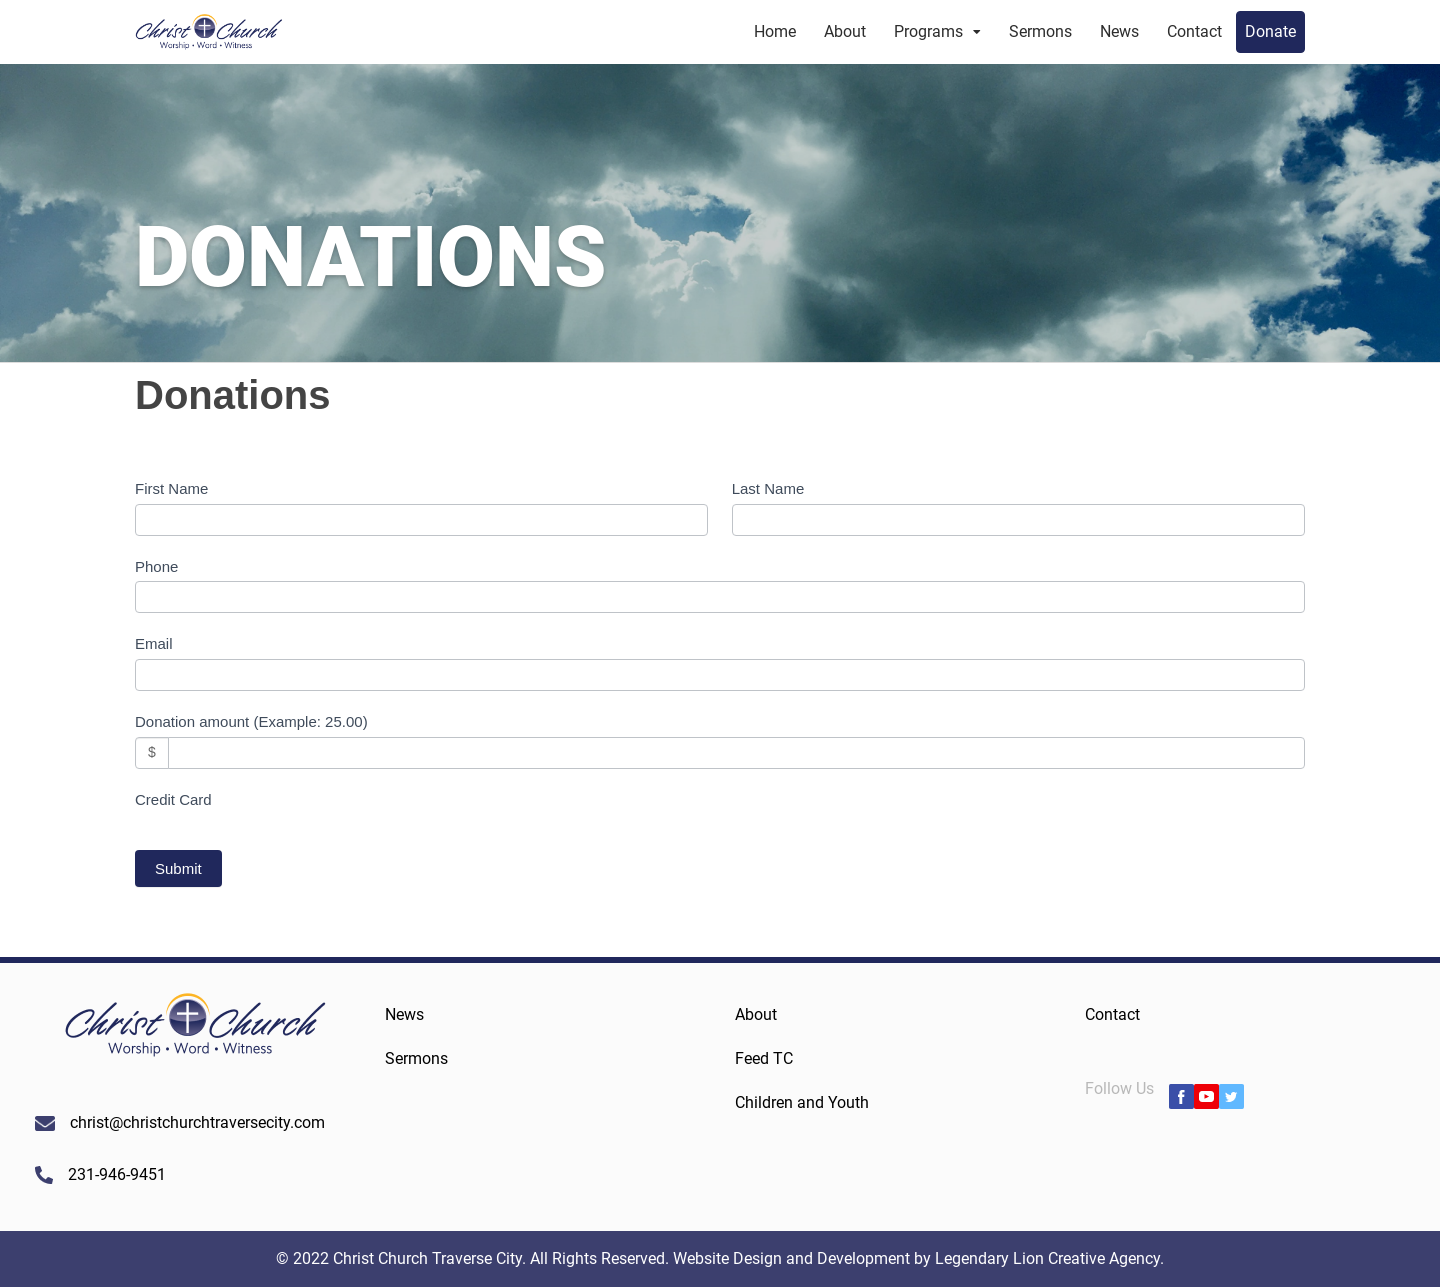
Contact (1194, 31)
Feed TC (764, 1058)
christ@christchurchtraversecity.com (197, 1122)
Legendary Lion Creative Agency (1047, 1258)
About (845, 31)
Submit (178, 868)
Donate (1270, 31)
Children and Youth (802, 1102)
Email (154, 643)
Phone (156, 566)
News (1119, 31)
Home (775, 31)
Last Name (768, 488)
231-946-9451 (117, 1174)
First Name (171, 488)
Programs (928, 31)
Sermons (1040, 31)
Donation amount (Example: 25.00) (251, 721)
